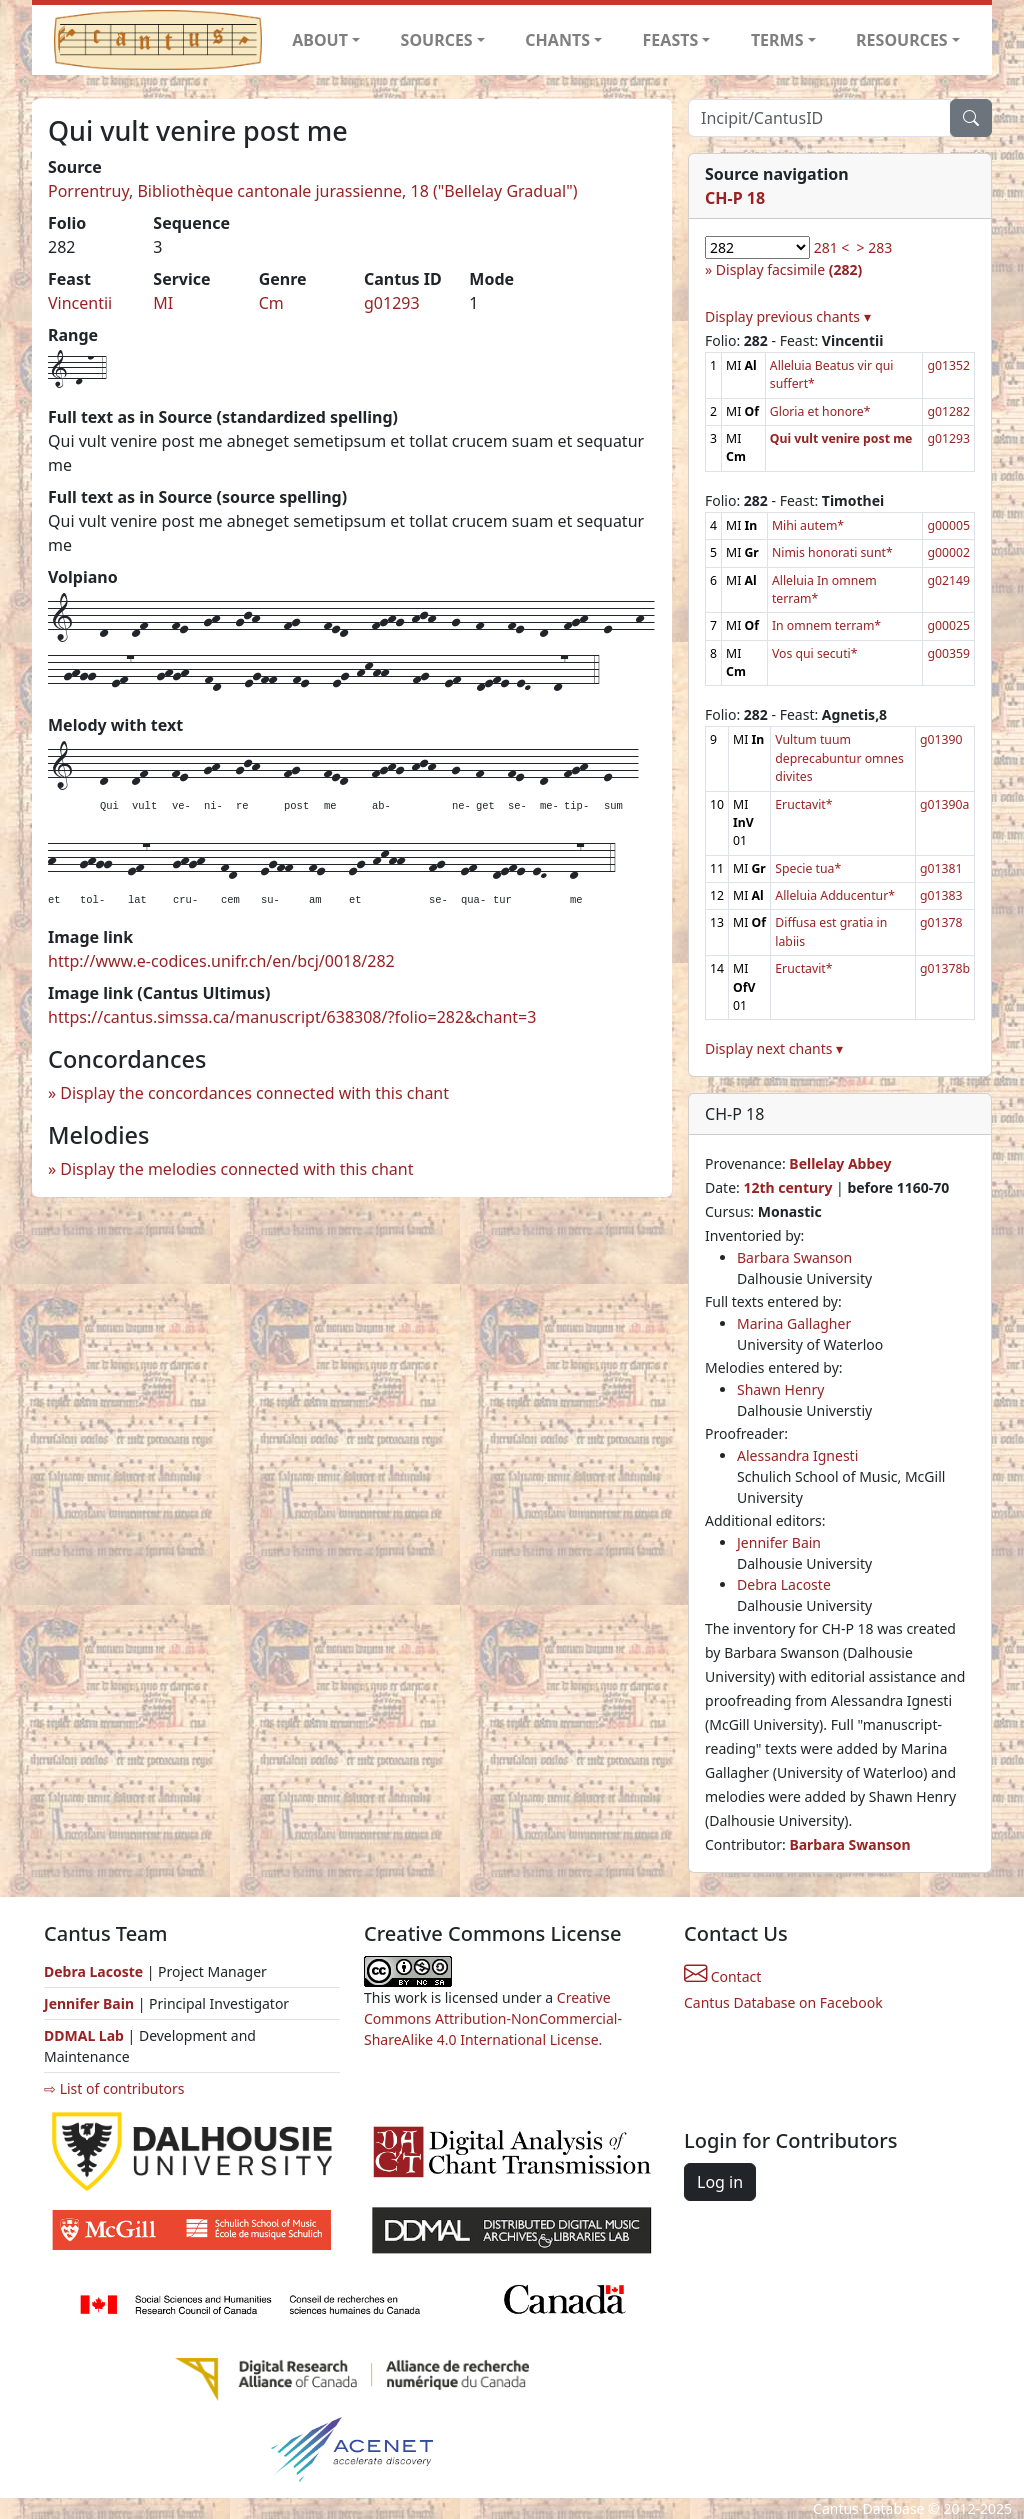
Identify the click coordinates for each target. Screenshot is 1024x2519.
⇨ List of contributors (114, 2088)
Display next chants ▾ (774, 1048)
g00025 (948, 625)
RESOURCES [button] (902, 40)
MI (163, 303)
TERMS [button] (777, 40)
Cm (271, 303)
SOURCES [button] (437, 40)
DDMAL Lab (84, 2035)
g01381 (941, 868)
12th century (787, 1187)
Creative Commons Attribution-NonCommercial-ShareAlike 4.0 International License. (493, 2018)
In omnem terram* (826, 625)
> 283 (875, 247)
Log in (720, 2182)
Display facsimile (789, 269)
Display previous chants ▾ (788, 316)
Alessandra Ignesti (797, 1455)
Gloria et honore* (820, 411)
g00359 (948, 653)
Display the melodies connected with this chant (236, 1169)
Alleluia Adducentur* (835, 895)
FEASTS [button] (671, 40)
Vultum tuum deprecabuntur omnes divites (839, 758)
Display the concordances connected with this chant (254, 1093)
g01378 (941, 922)
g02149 (948, 580)
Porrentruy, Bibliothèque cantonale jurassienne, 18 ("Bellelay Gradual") (313, 191)
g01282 (948, 411)
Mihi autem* (808, 525)
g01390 (941, 739)
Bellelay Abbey (840, 1163)
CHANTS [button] (557, 40)
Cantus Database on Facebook (783, 2002)
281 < (832, 247)
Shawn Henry (780, 1389)
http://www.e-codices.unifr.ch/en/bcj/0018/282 (221, 961)
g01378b (945, 968)
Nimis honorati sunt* (832, 552)
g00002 (948, 552)
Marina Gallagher (794, 1323)
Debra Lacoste (784, 1584)
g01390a (944, 804)
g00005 (948, 525)
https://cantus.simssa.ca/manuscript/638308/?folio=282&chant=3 (292, 1017)
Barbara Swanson (794, 1257)
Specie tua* (808, 868)
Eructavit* (803, 804)
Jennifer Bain (779, 1542)
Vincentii (80, 303)
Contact (722, 1976)
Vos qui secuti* (815, 653)
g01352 (948, 365)
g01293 (392, 303)
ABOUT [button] (320, 40)
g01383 (941, 895)
